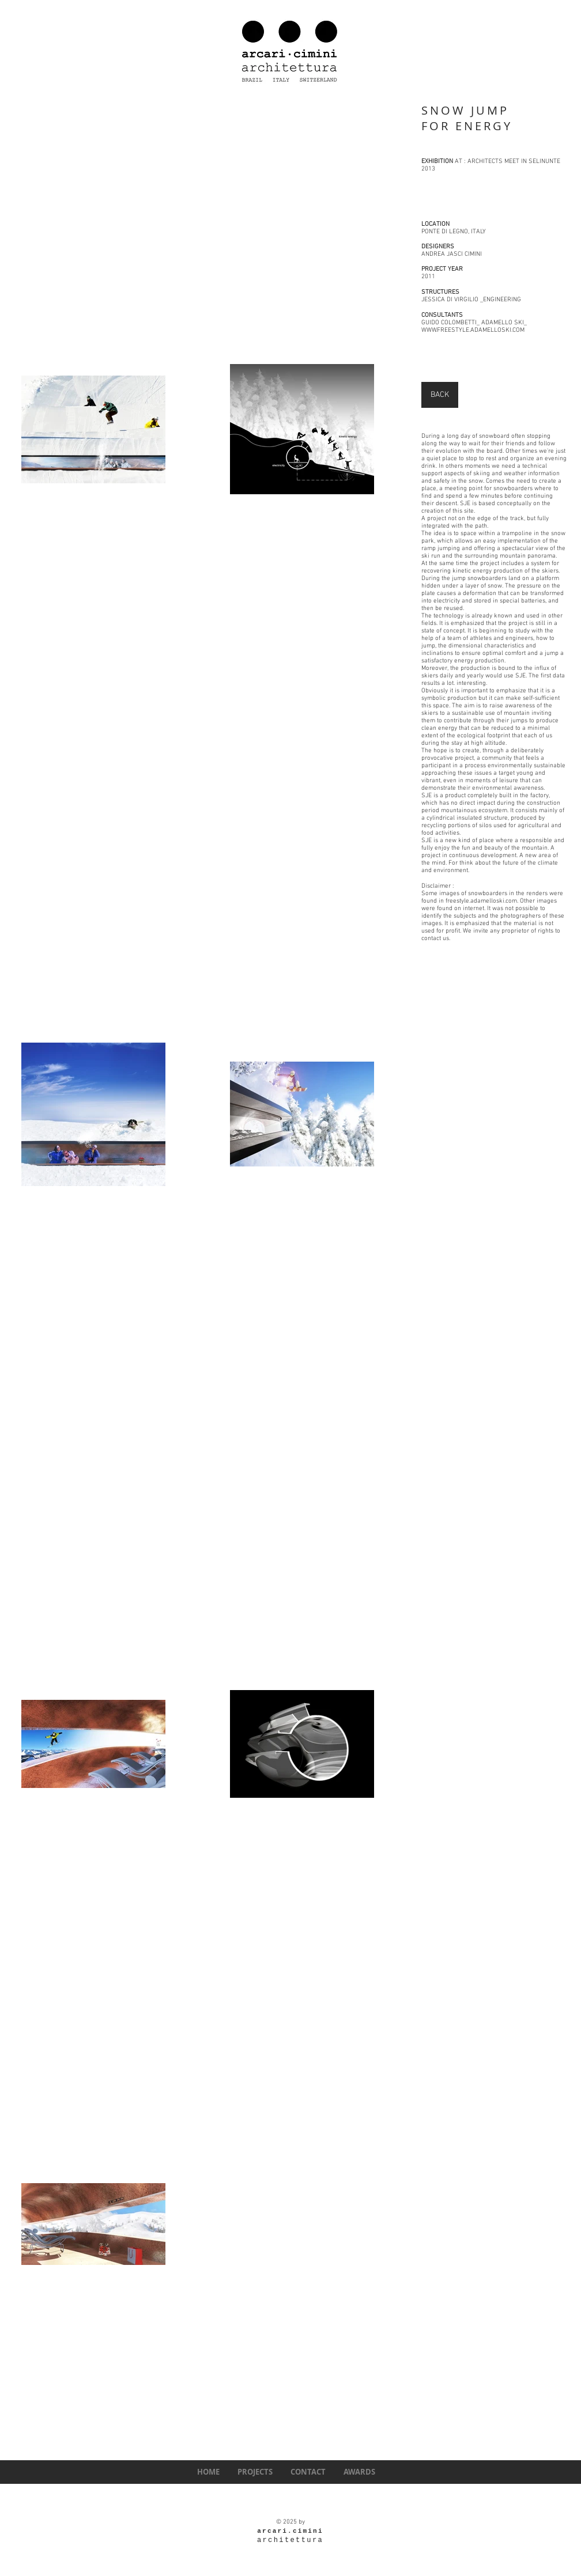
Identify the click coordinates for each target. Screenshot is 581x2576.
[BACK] (439, 395)
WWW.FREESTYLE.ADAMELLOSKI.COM (473, 330)
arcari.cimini (290, 2531)
